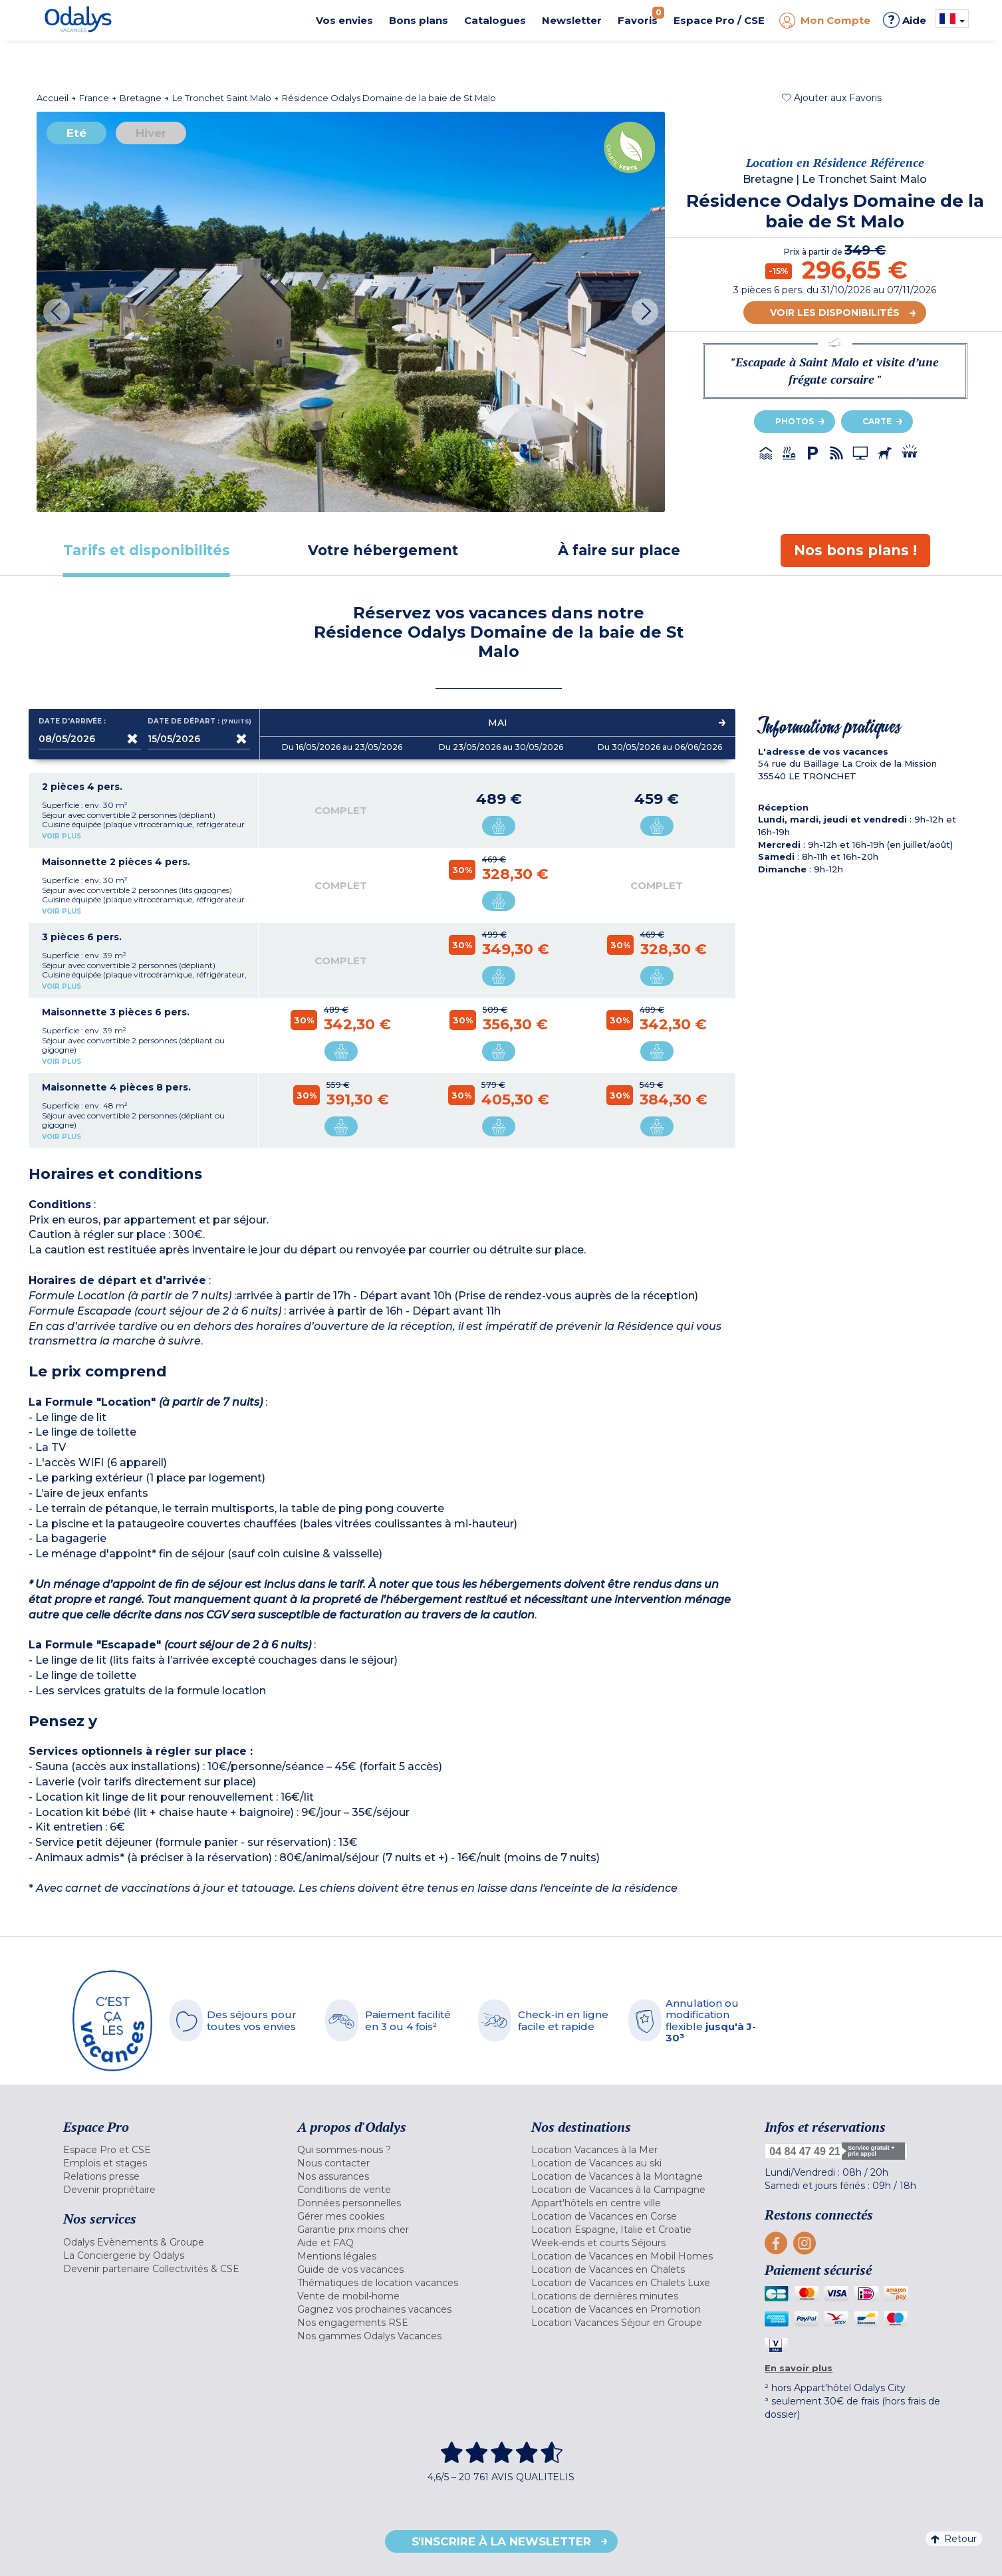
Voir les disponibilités (835, 313)
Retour (954, 2539)
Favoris (641, 17)
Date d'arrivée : (72, 721)
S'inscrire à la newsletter (501, 2541)
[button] (832, 98)
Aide (904, 20)
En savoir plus (798, 2368)
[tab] (147, 550)
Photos (794, 421)
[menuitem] (163, 2149)
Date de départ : (199, 721)
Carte (877, 421)
